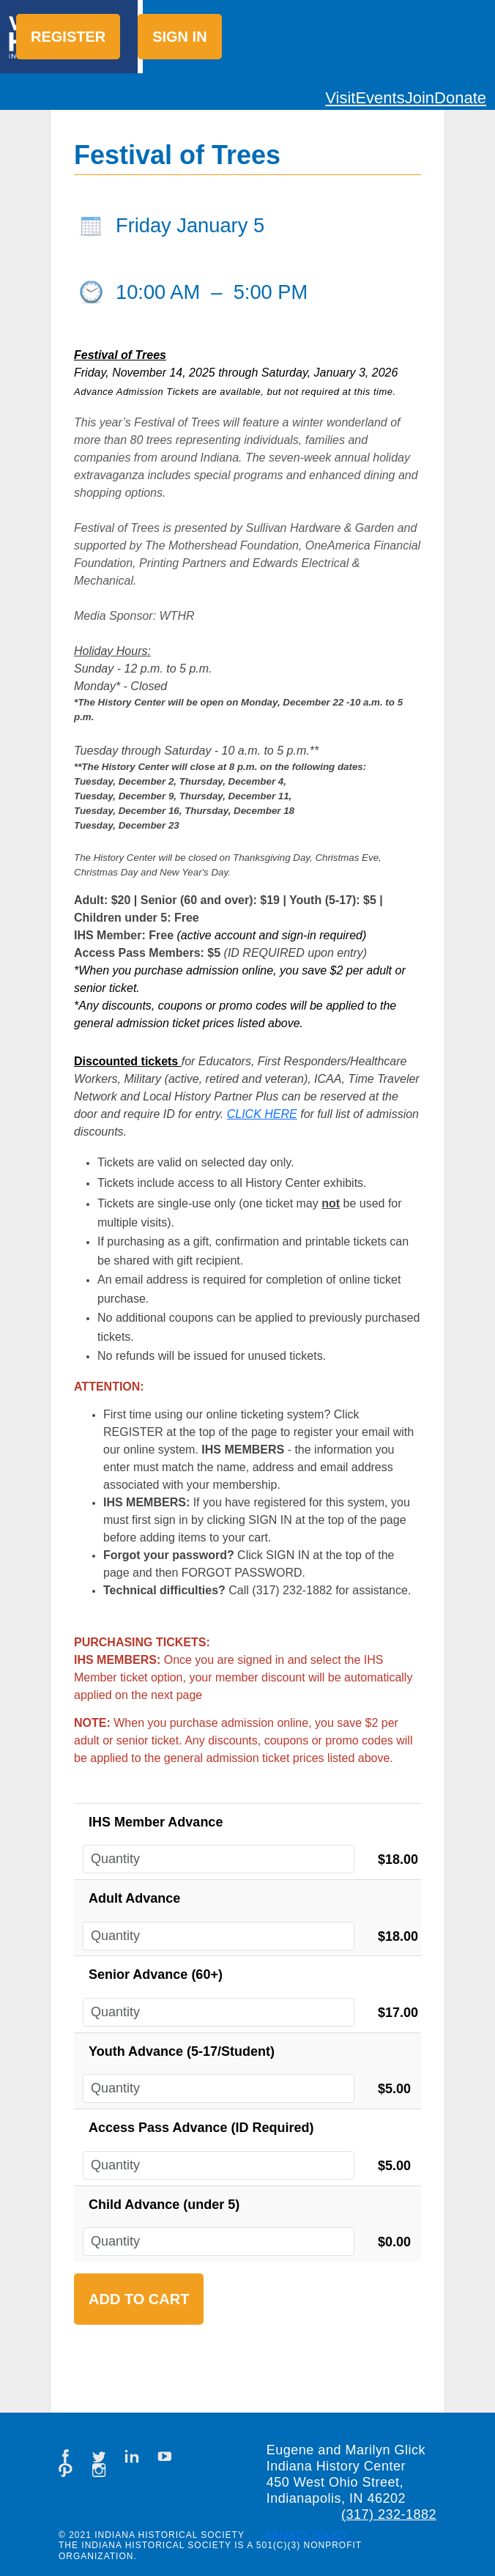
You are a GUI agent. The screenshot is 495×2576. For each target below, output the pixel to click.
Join (419, 98)
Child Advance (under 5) (164, 2204)
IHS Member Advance (156, 1822)
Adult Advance (134, 1898)
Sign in (179, 37)
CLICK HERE (262, 1114)
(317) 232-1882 (388, 2514)
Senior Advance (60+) (156, 1974)
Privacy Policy (307, 2535)
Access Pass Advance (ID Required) (201, 2127)
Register (68, 37)
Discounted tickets (126, 1061)
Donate (460, 98)
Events (379, 98)
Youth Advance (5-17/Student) (182, 2051)
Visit (340, 98)
